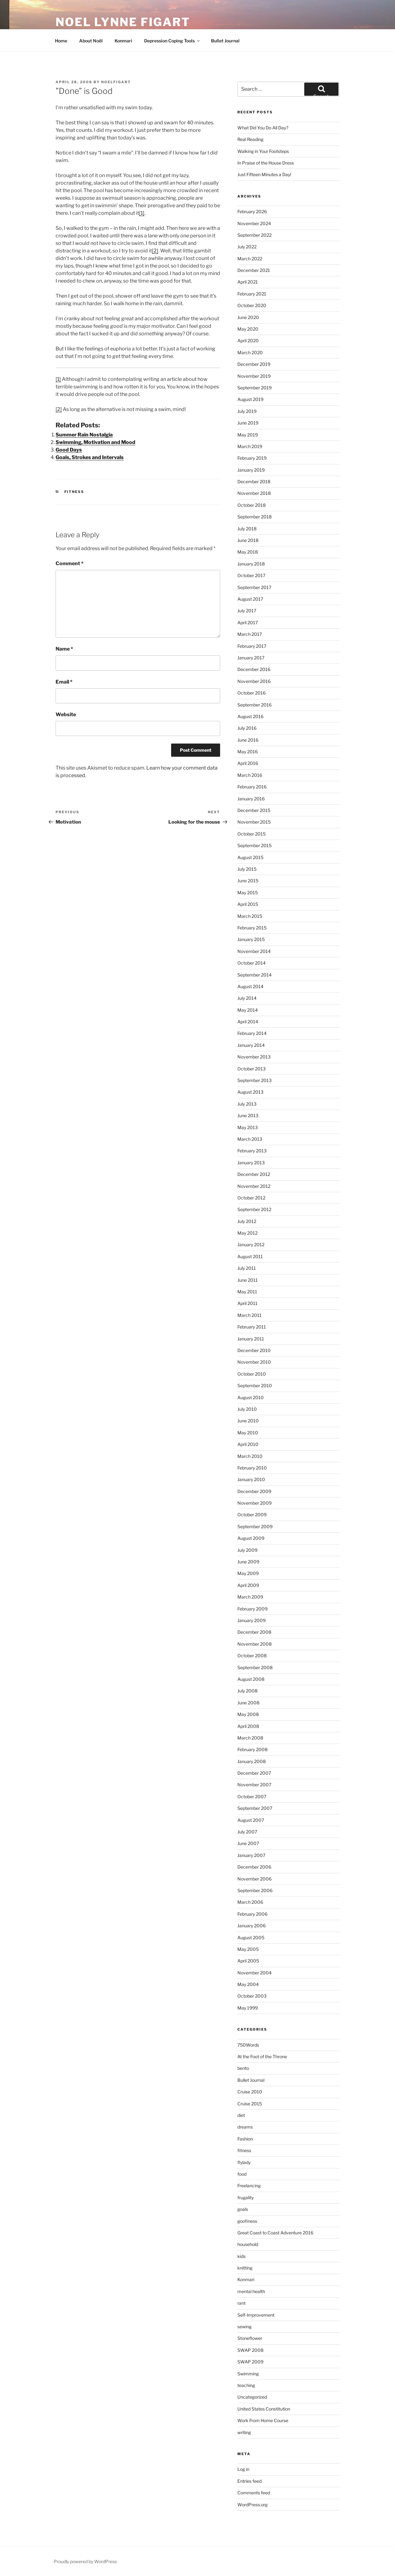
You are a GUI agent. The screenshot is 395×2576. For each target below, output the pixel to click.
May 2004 (248, 1984)
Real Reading (250, 139)
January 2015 (251, 939)
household (247, 2244)
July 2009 (247, 1550)
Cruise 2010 (249, 2091)
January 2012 (250, 1244)
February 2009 (252, 1608)
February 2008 (252, 1749)
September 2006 (255, 1890)
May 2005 (248, 1949)
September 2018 (254, 516)
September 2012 (254, 1209)
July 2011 (246, 1268)
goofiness (247, 2221)
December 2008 (254, 1632)
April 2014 (247, 1021)
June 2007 (248, 1843)
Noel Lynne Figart (123, 22)
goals (242, 2209)
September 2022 (254, 235)
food (241, 2174)
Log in (243, 2469)
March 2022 (249, 258)
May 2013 (247, 1127)
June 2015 (247, 880)
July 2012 (246, 1221)
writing (244, 2432)
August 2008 (250, 1679)
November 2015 (254, 822)
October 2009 (252, 1514)
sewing (244, 2326)
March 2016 (249, 775)
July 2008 (247, 1690)
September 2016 (254, 704)
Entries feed (249, 2481)
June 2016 (247, 740)
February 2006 (252, 1914)
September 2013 (254, 1080)
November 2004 (254, 1972)
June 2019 (247, 422)
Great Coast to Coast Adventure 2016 (275, 2232)
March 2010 (249, 1456)
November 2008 (254, 1644)
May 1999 (247, 2007)
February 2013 (252, 1150)
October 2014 (251, 963)
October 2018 (251, 505)
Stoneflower (249, 2338)
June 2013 (247, 1115)
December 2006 (254, 1867)
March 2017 (249, 634)
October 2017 (251, 575)
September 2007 (254, 1808)
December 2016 (253, 669)
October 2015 (251, 833)
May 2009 (248, 1573)
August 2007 (250, 1820)
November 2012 (253, 1186)
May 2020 (247, 329)
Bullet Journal (225, 40)
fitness (74, 492)
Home (61, 40)
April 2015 (247, 904)
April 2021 (247, 281)
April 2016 (247, 763)
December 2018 (253, 481)
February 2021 (251, 293)
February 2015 (252, 927)
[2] (155, 251)
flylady (244, 2162)
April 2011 (247, 1303)
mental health (251, 2291)
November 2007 (254, 1784)
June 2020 (248, 317)
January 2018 (251, 563)
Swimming (248, 2373)
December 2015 (253, 810)
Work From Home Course (262, 2420)
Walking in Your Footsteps (263, 151)
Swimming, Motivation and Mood (95, 442)
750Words (248, 2045)
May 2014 (247, 1010)
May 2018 (247, 552)
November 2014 (254, 951)
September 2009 (255, 1526)
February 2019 (252, 458)
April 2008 (248, 1726)
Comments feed (253, 2492)
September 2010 (254, 1385)
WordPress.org (252, 2504)
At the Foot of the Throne (262, 2056)
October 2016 (251, 692)
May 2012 (247, 1233)
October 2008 (252, 1655)
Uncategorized (252, 2397)
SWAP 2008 (250, 2350)
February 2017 (251, 646)
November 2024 (254, 223)
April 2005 (248, 1960)
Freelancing (249, 2185)
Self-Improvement (255, 2315)
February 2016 (252, 786)
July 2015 (247, 869)
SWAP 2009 (250, 2361)
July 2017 (246, 610)
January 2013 (251, 1162)
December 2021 (253, 270)
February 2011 (251, 1326)
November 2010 (254, 1362)
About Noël (91, 40)
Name (64, 649)
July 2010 (247, 1409)
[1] (141, 213)
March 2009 (250, 1596)
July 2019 (247, 411)
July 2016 (247, 728)
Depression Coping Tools (172, 40)
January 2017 (250, 657)
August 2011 (250, 1256)
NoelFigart (116, 82)
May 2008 (248, 1714)
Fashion (245, 2138)
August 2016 (250, 716)
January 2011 (250, 1338)
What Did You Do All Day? (262, 127)
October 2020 (251, 305)
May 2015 (247, 892)
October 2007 (251, 1796)
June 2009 (248, 1561)
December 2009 (254, 1491)
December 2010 (254, 1350)
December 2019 (253, 364)
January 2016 (251, 798)
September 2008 (255, 1667)
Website (66, 714)
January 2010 (251, 1479)
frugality (245, 2197)
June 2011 (247, 1280)
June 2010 (248, 1420)
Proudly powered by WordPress (85, 2561)
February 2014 (252, 1033)
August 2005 (250, 1937)
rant (241, 2303)
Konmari (123, 40)
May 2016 (247, 751)
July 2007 (247, 1831)
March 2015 (249, 916)
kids (241, 2256)
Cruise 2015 (249, 2103)
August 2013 (250, 1092)
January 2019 (251, 470)
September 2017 (254, 587)
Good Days (69, 450)
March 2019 (249, 446)
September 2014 (254, 974)
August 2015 (250, 857)
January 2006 (251, 1925)
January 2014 (251, 1045)
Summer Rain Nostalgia (84, 435)
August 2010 (250, 1397)
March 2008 (250, 1737)
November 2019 (254, 376)
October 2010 (251, 1374)
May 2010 (247, 1432)
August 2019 (250, 399)
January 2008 (251, 1761)
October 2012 (251, 1197)
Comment (70, 563)
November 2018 (254, 493)
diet (241, 2115)
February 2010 (252, 1467)
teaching (246, 2385)
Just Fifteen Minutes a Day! (264, 174)
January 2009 (251, 1620)
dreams (245, 2127)
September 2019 (254, 387)
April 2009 (248, 1585)
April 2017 (247, 622)
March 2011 (249, 1315)
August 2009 (250, 1538)
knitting (244, 2267)
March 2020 (250, 352)
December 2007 (254, 1773)
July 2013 (247, 1104)
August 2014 (250, 986)
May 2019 (247, 434)
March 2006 (250, 1902)
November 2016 (254, 681)
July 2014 (247, 998)
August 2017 (250, 599)
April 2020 (248, 340)
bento (243, 2068)
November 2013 (254, 1056)
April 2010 (247, 1444)
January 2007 (251, 1855)
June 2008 (248, 1702)
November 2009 (254, 1503)
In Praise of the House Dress (265, 162)
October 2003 (252, 1996)
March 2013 (249, 1139)
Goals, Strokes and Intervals (90, 457)
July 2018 (247, 528)
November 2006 (254, 1878)
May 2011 (247, 1291)
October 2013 (251, 1068)
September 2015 (254, 845)
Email (64, 682)
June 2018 (247, 540)
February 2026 (252, 211)
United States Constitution (263, 2408)
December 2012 (253, 1174)
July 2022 (247, 246)
